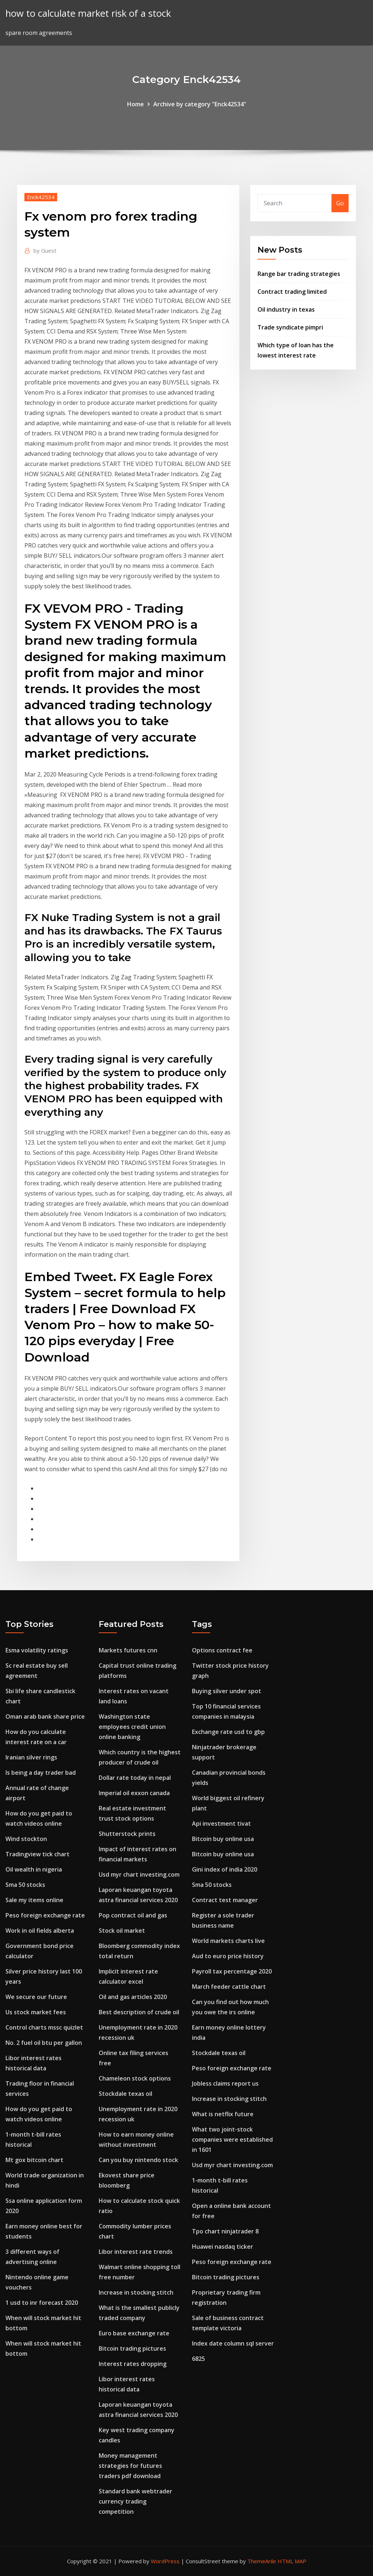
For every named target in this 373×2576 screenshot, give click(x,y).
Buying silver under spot (226, 1691)
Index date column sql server (233, 2343)
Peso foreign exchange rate (45, 1915)
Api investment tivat (221, 1824)
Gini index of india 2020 (224, 1869)
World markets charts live (228, 1941)
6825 (198, 2359)
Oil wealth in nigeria (33, 1869)
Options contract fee (222, 1650)
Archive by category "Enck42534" (199, 104)
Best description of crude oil (139, 2012)
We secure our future (36, 1997)
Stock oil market (122, 1931)
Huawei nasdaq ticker (222, 2247)
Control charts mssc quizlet (44, 2027)
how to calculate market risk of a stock (88, 13)
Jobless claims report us (225, 2083)
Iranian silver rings (31, 1757)
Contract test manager (225, 1900)
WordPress (165, 2561)
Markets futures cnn (128, 1650)
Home (135, 104)
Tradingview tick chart (37, 1854)
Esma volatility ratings (36, 1650)
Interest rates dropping (132, 2364)
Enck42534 (41, 197)
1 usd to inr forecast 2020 (41, 2303)
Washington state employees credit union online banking (132, 1726)
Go (340, 203)
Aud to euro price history (228, 1956)
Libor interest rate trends (136, 2252)
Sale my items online (34, 1900)
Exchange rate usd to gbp (228, 1732)
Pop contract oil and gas (133, 1915)
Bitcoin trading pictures (132, 2348)
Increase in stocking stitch (136, 2292)
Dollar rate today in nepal (135, 1778)
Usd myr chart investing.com (139, 1874)
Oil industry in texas (286, 309)
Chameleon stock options (135, 2078)
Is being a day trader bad (40, 1773)
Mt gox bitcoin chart (34, 2160)
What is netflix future (223, 2114)
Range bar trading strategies (299, 274)
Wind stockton (26, 1839)
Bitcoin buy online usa (223, 1839)
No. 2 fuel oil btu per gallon (43, 2043)
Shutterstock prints (127, 1834)
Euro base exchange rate (134, 2333)
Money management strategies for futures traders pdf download (130, 2465)
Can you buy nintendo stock (138, 2160)
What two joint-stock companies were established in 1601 (232, 2139)
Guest (45, 250)
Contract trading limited (292, 292)
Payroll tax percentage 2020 (232, 1971)
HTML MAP (292, 2561)
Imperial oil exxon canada (134, 1793)
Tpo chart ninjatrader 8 (225, 2231)
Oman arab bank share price (45, 1716)
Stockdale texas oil (125, 2094)
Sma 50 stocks (25, 1885)
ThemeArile (261, 2561)
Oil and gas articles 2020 (133, 1997)
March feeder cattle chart (229, 1987)
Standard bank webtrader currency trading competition (135, 2501)
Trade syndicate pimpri (290, 327)
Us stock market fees (35, 2012)
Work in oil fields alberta (39, 1931)
